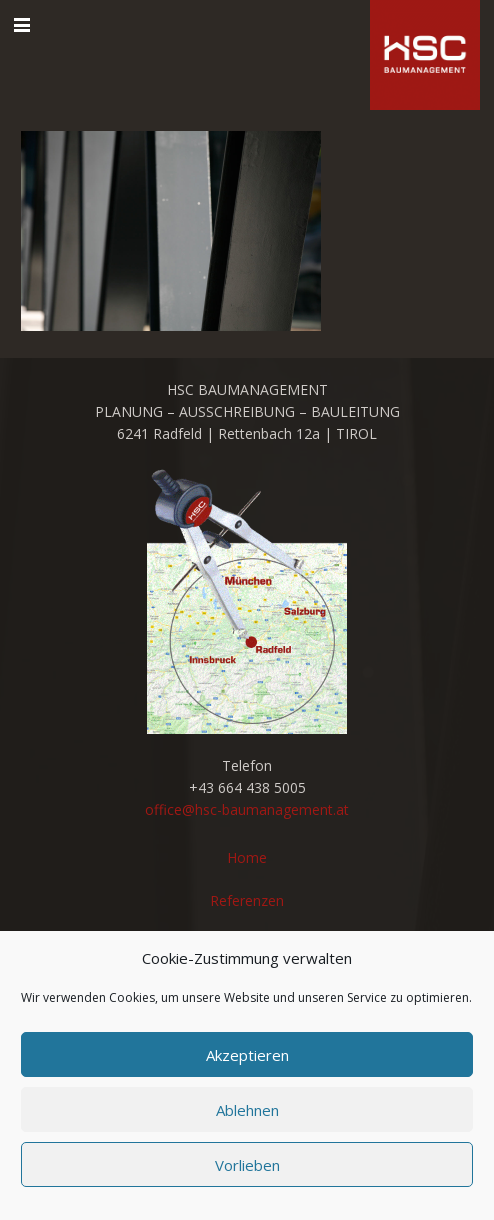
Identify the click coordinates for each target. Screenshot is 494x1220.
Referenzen (247, 900)
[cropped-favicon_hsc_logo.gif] (425, 55)
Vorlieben (247, 1165)
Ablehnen (247, 1110)
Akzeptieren (247, 1055)
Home (247, 857)
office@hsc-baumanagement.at (247, 809)
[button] (22, 25)
